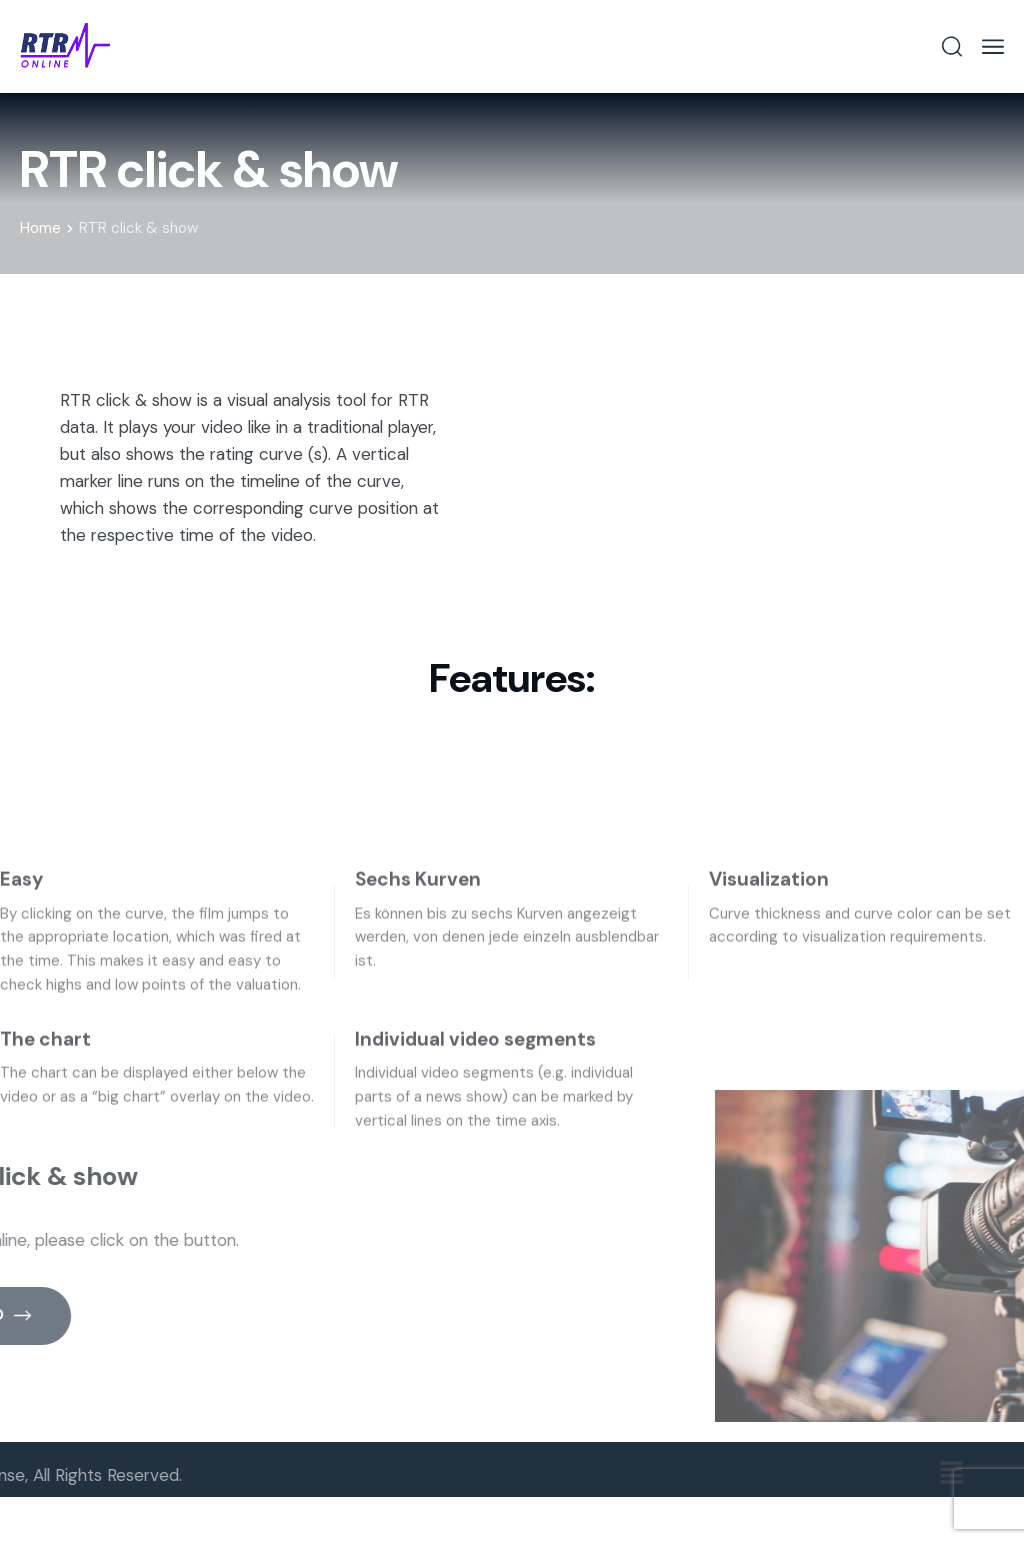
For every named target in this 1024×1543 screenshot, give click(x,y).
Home (46, 228)
